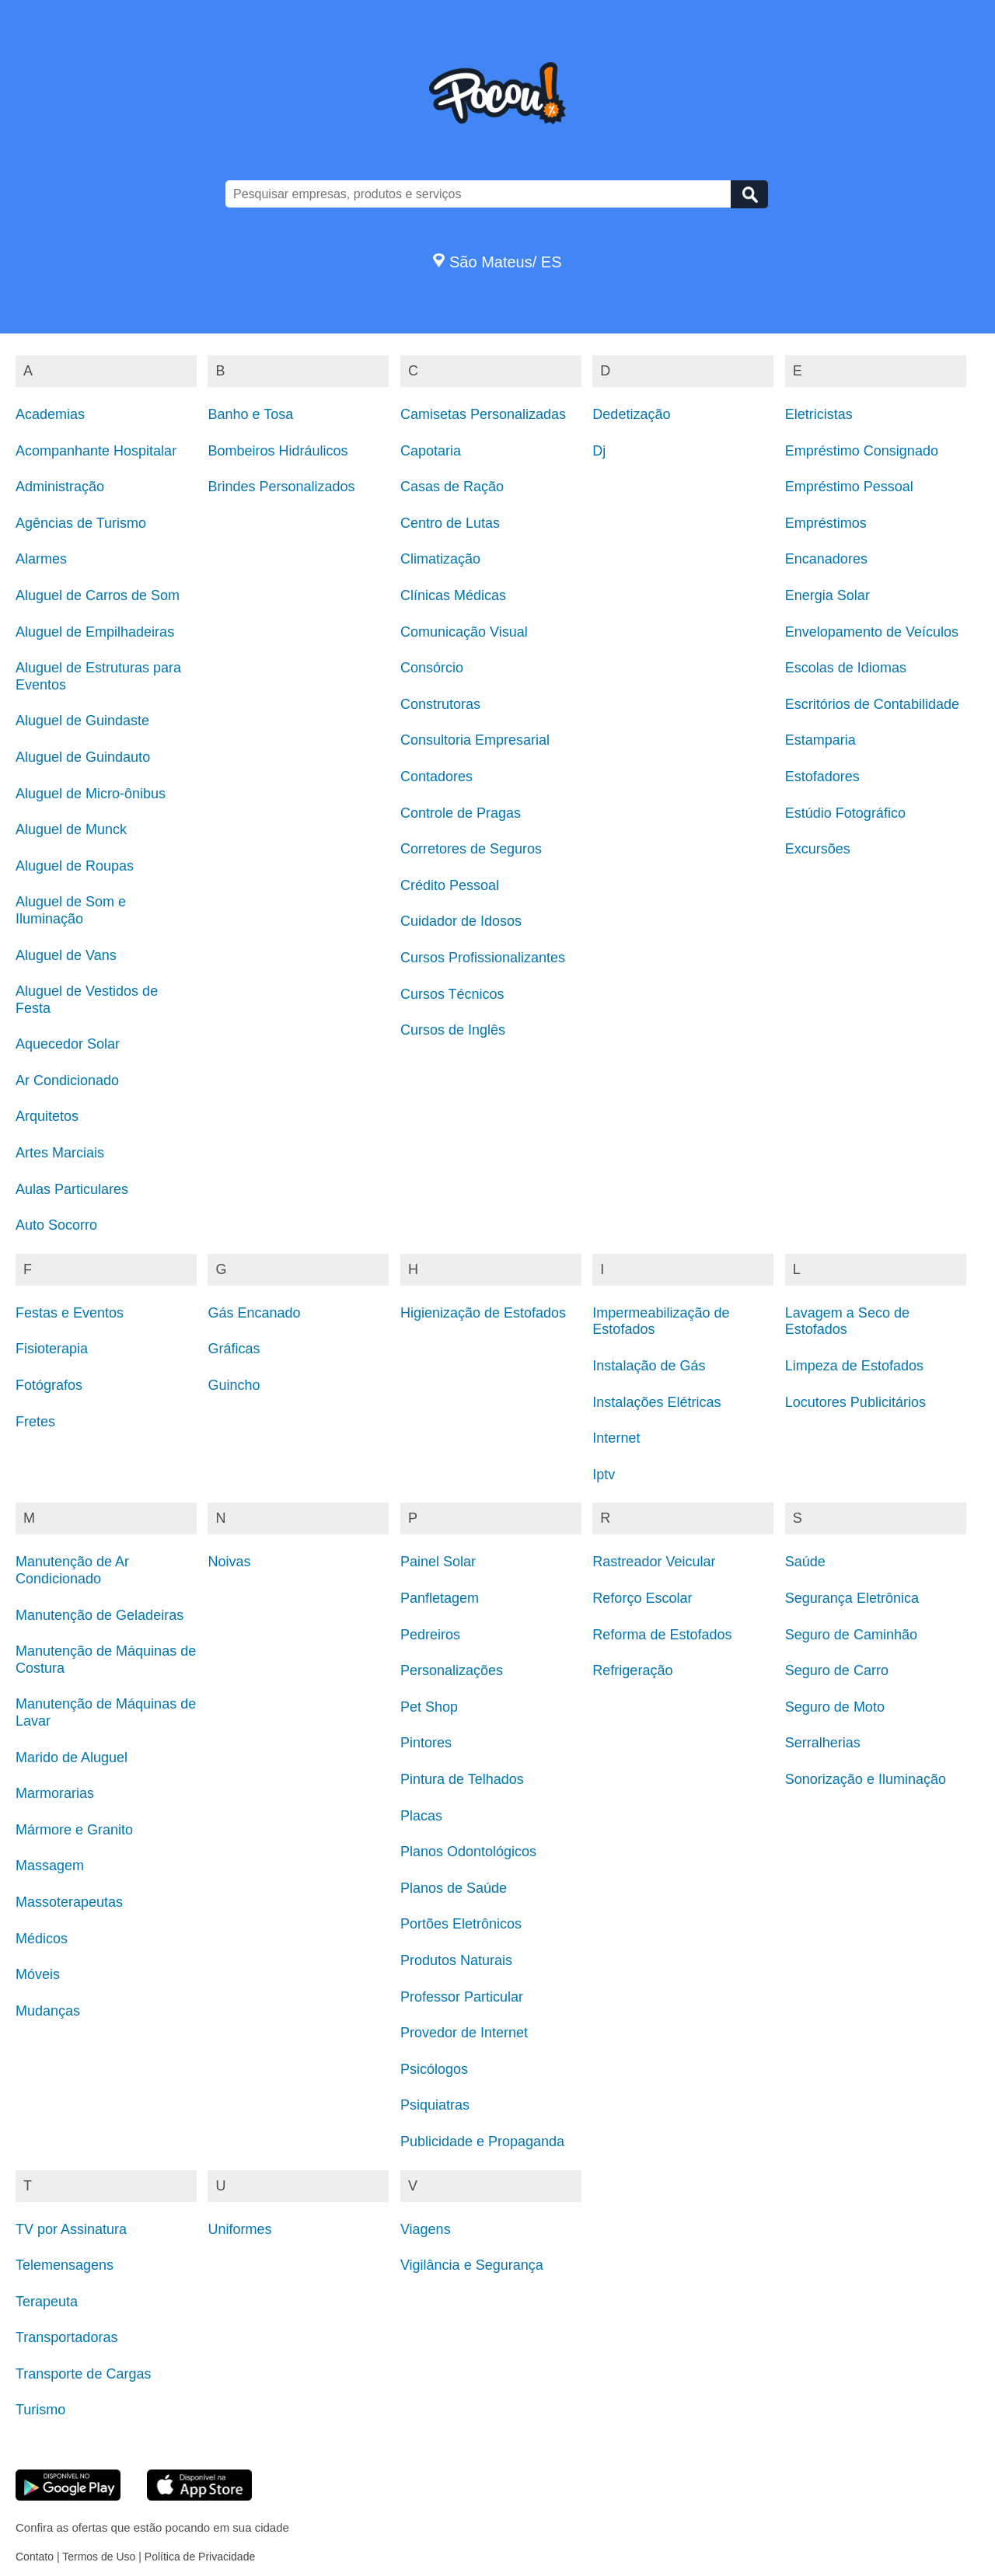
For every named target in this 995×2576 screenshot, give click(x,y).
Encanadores (826, 559)
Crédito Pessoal (449, 885)
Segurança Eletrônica (852, 1598)
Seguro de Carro (837, 1670)
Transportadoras (66, 2337)
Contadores (436, 776)
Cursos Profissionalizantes (482, 957)
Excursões (817, 849)
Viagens (425, 2229)
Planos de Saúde (453, 1888)
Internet (616, 1438)
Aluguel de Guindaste (82, 720)
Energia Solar (827, 595)
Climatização (440, 559)
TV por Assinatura (71, 2229)
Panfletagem (439, 1598)
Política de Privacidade (200, 2556)
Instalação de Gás (648, 1366)
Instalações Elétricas (656, 1402)
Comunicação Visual (464, 632)
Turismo (40, 2409)
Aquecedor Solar (68, 1044)
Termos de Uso (98, 2556)
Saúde (805, 1561)
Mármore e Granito (74, 1830)
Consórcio (431, 667)
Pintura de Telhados (462, 1779)
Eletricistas (819, 414)
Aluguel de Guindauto (83, 757)
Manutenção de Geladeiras (99, 1615)
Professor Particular (461, 1997)
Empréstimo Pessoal (849, 486)
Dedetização (631, 414)
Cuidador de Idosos (461, 921)
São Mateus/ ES (497, 262)
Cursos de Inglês (452, 1030)
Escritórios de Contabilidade (872, 704)
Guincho (234, 1385)
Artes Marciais (60, 1153)
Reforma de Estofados (661, 1634)
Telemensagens (64, 2265)
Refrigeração (632, 1670)
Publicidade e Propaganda (482, 2141)
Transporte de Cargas (83, 2374)
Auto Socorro (56, 1225)
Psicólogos (434, 2069)
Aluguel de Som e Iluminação (71, 910)
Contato (35, 2556)
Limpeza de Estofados (854, 1366)
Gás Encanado (254, 1313)
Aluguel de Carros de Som (98, 595)
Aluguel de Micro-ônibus (91, 793)
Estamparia (820, 740)
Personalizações (451, 1670)
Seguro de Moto (835, 1707)
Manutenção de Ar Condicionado (72, 1570)
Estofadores (822, 776)
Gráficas (234, 1348)
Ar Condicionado (67, 1080)
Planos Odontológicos (468, 1851)
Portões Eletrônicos (461, 1924)
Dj (599, 451)
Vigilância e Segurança (471, 2265)
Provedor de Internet (464, 2032)
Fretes (35, 1421)
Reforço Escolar (642, 1598)
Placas (421, 1816)
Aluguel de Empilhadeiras (95, 632)
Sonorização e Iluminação (865, 1779)
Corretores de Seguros (471, 849)
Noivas (229, 1561)
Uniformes (239, 2229)
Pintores (426, 1742)
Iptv (603, 1474)
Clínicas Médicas (453, 595)
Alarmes (41, 559)
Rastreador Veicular (653, 1561)
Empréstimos (826, 523)
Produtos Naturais (456, 1960)
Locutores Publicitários (855, 1402)
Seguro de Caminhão (851, 1634)
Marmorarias (55, 1793)
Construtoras (440, 704)
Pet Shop (429, 1707)
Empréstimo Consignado (861, 451)
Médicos (42, 1938)
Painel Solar (438, 1561)
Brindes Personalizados (281, 486)
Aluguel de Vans (66, 955)
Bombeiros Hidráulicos (277, 451)
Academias (50, 414)
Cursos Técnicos (452, 994)
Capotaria (430, 451)
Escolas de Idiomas (845, 667)
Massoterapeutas (69, 1902)
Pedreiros (430, 1634)
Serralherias (823, 1742)
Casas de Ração (452, 486)
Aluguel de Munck (71, 829)
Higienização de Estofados (483, 1313)
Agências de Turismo (81, 523)
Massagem (50, 1865)
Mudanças (48, 2011)
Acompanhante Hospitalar (96, 451)
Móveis (38, 1974)
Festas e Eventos (70, 1313)
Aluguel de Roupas (75, 866)
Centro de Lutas (450, 523)
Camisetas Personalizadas (483, 414)
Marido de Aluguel (71, 1757)
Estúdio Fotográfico (845, 813)
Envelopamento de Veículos (871, 632)
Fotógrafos (49, 1385)
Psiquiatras (435, 2105)
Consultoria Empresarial (475, 740)
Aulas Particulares (72, 1189)
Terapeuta (47, 2301)
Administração (60, 486)
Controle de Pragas (460, 813)
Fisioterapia (52, 1348)
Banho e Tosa (250, 414)
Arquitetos (47, 1116)
